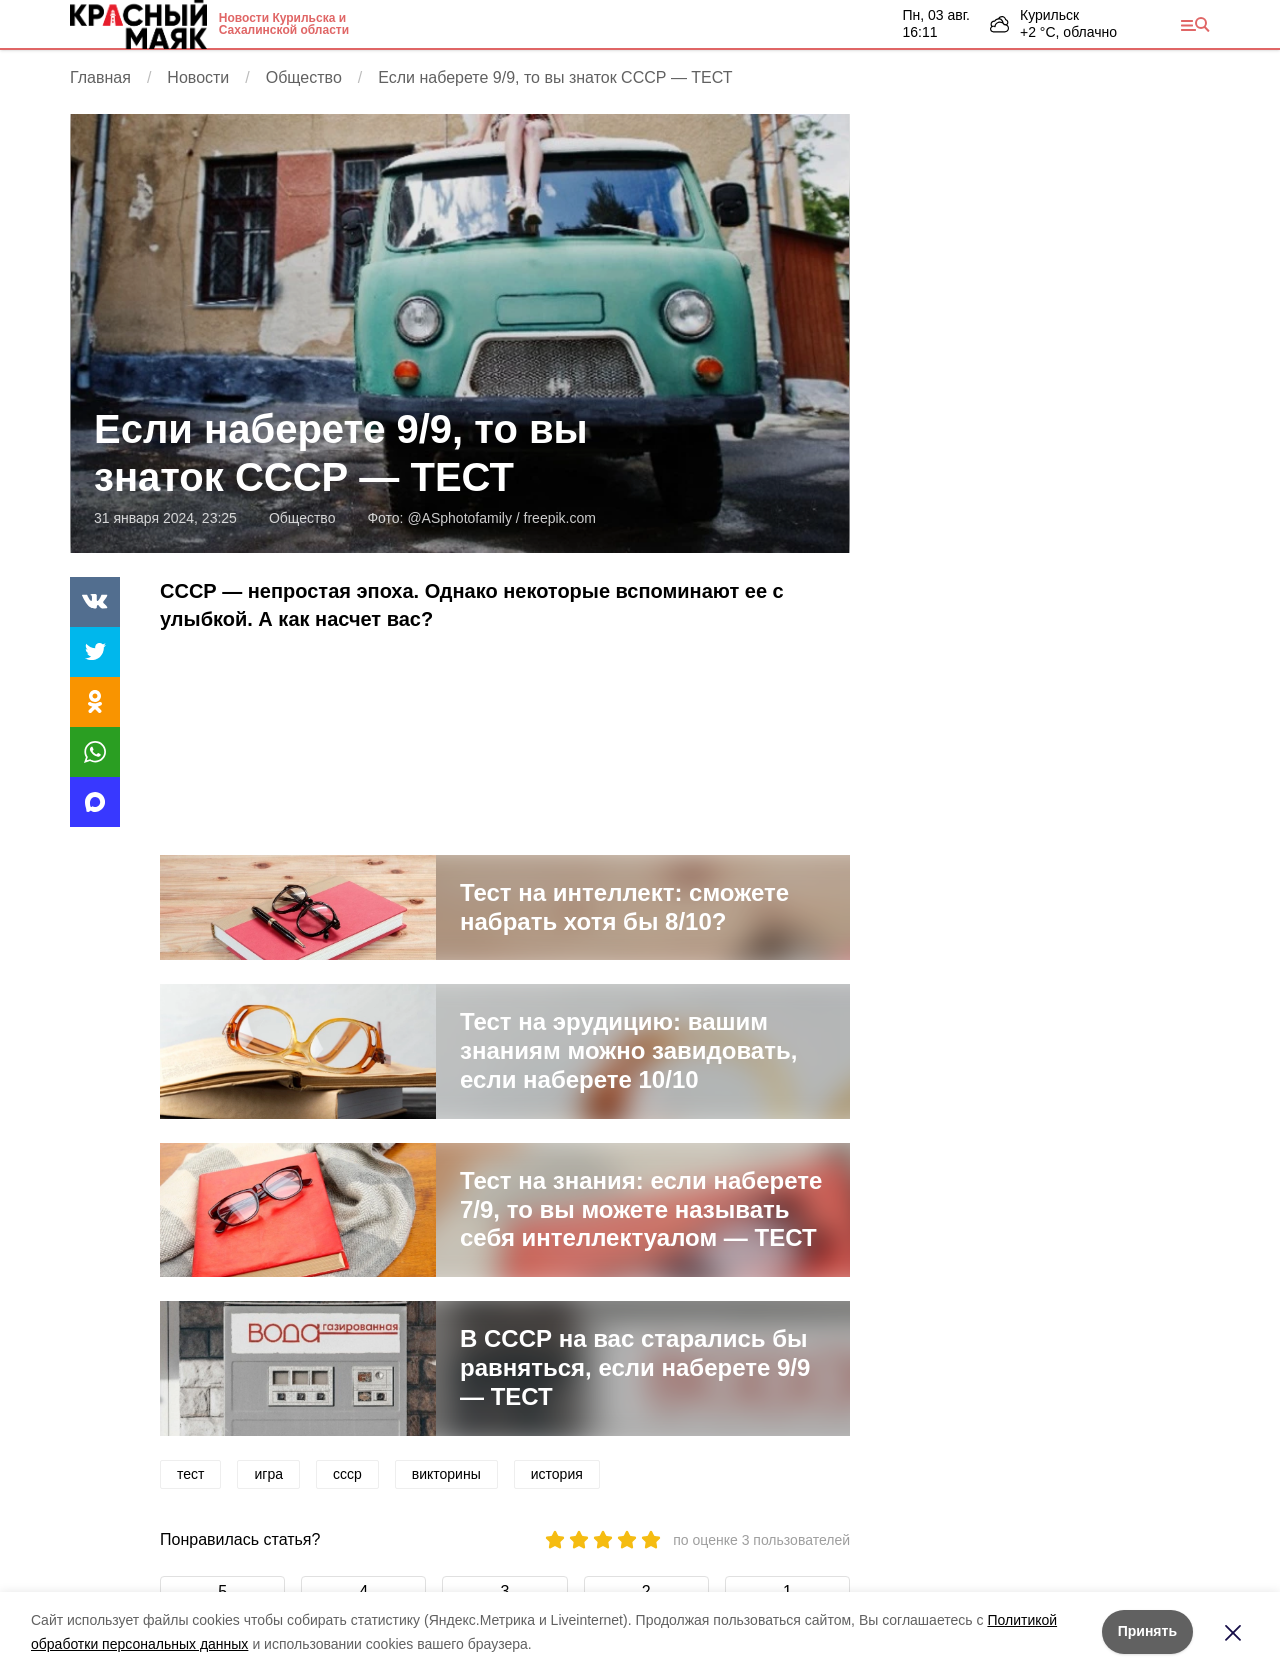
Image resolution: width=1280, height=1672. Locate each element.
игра (268, 1474)
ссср (347, 1474)
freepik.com (560, 518)
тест (190, 1474)
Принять (1147, 1631)
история (557, 1474)
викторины (446, 1474)
